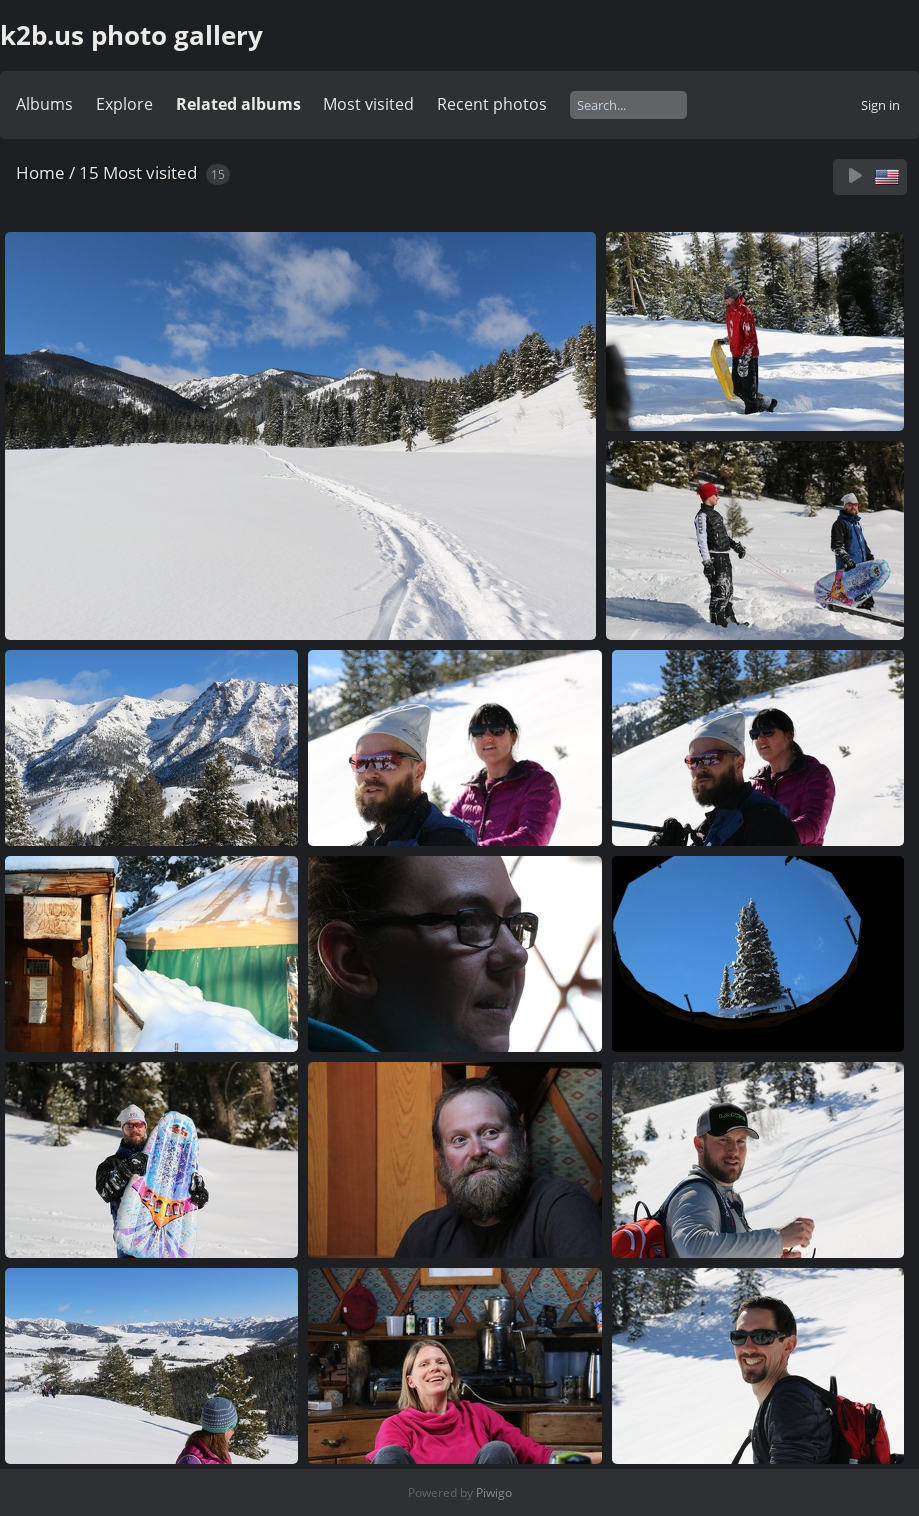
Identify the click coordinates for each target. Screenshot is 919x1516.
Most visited (368, 104)
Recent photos (492, 104)
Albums (44, 104)
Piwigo (494, 1492)
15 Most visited (138, 172)
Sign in (880, 105)
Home (40, 172)
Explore (124, 104)
